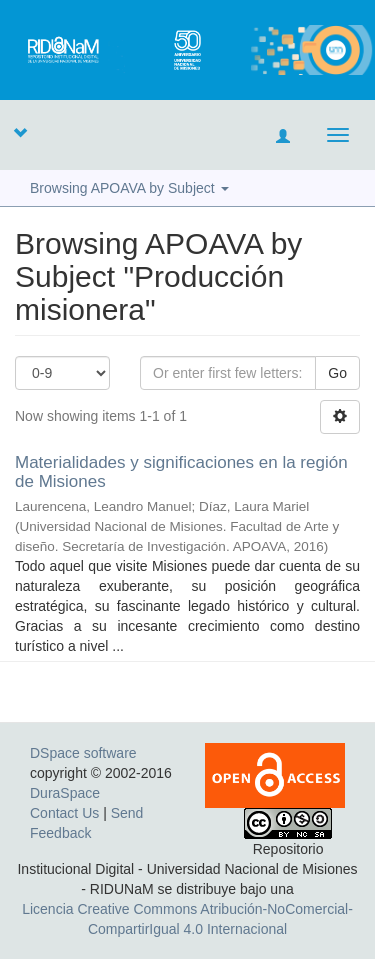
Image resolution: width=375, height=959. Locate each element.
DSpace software (83, 753)
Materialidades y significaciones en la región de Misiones (181, 472)
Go (337, 373)
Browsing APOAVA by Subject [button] (129, 188)
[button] (20, 132)
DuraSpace (65, 793)
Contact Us (64, 813)
